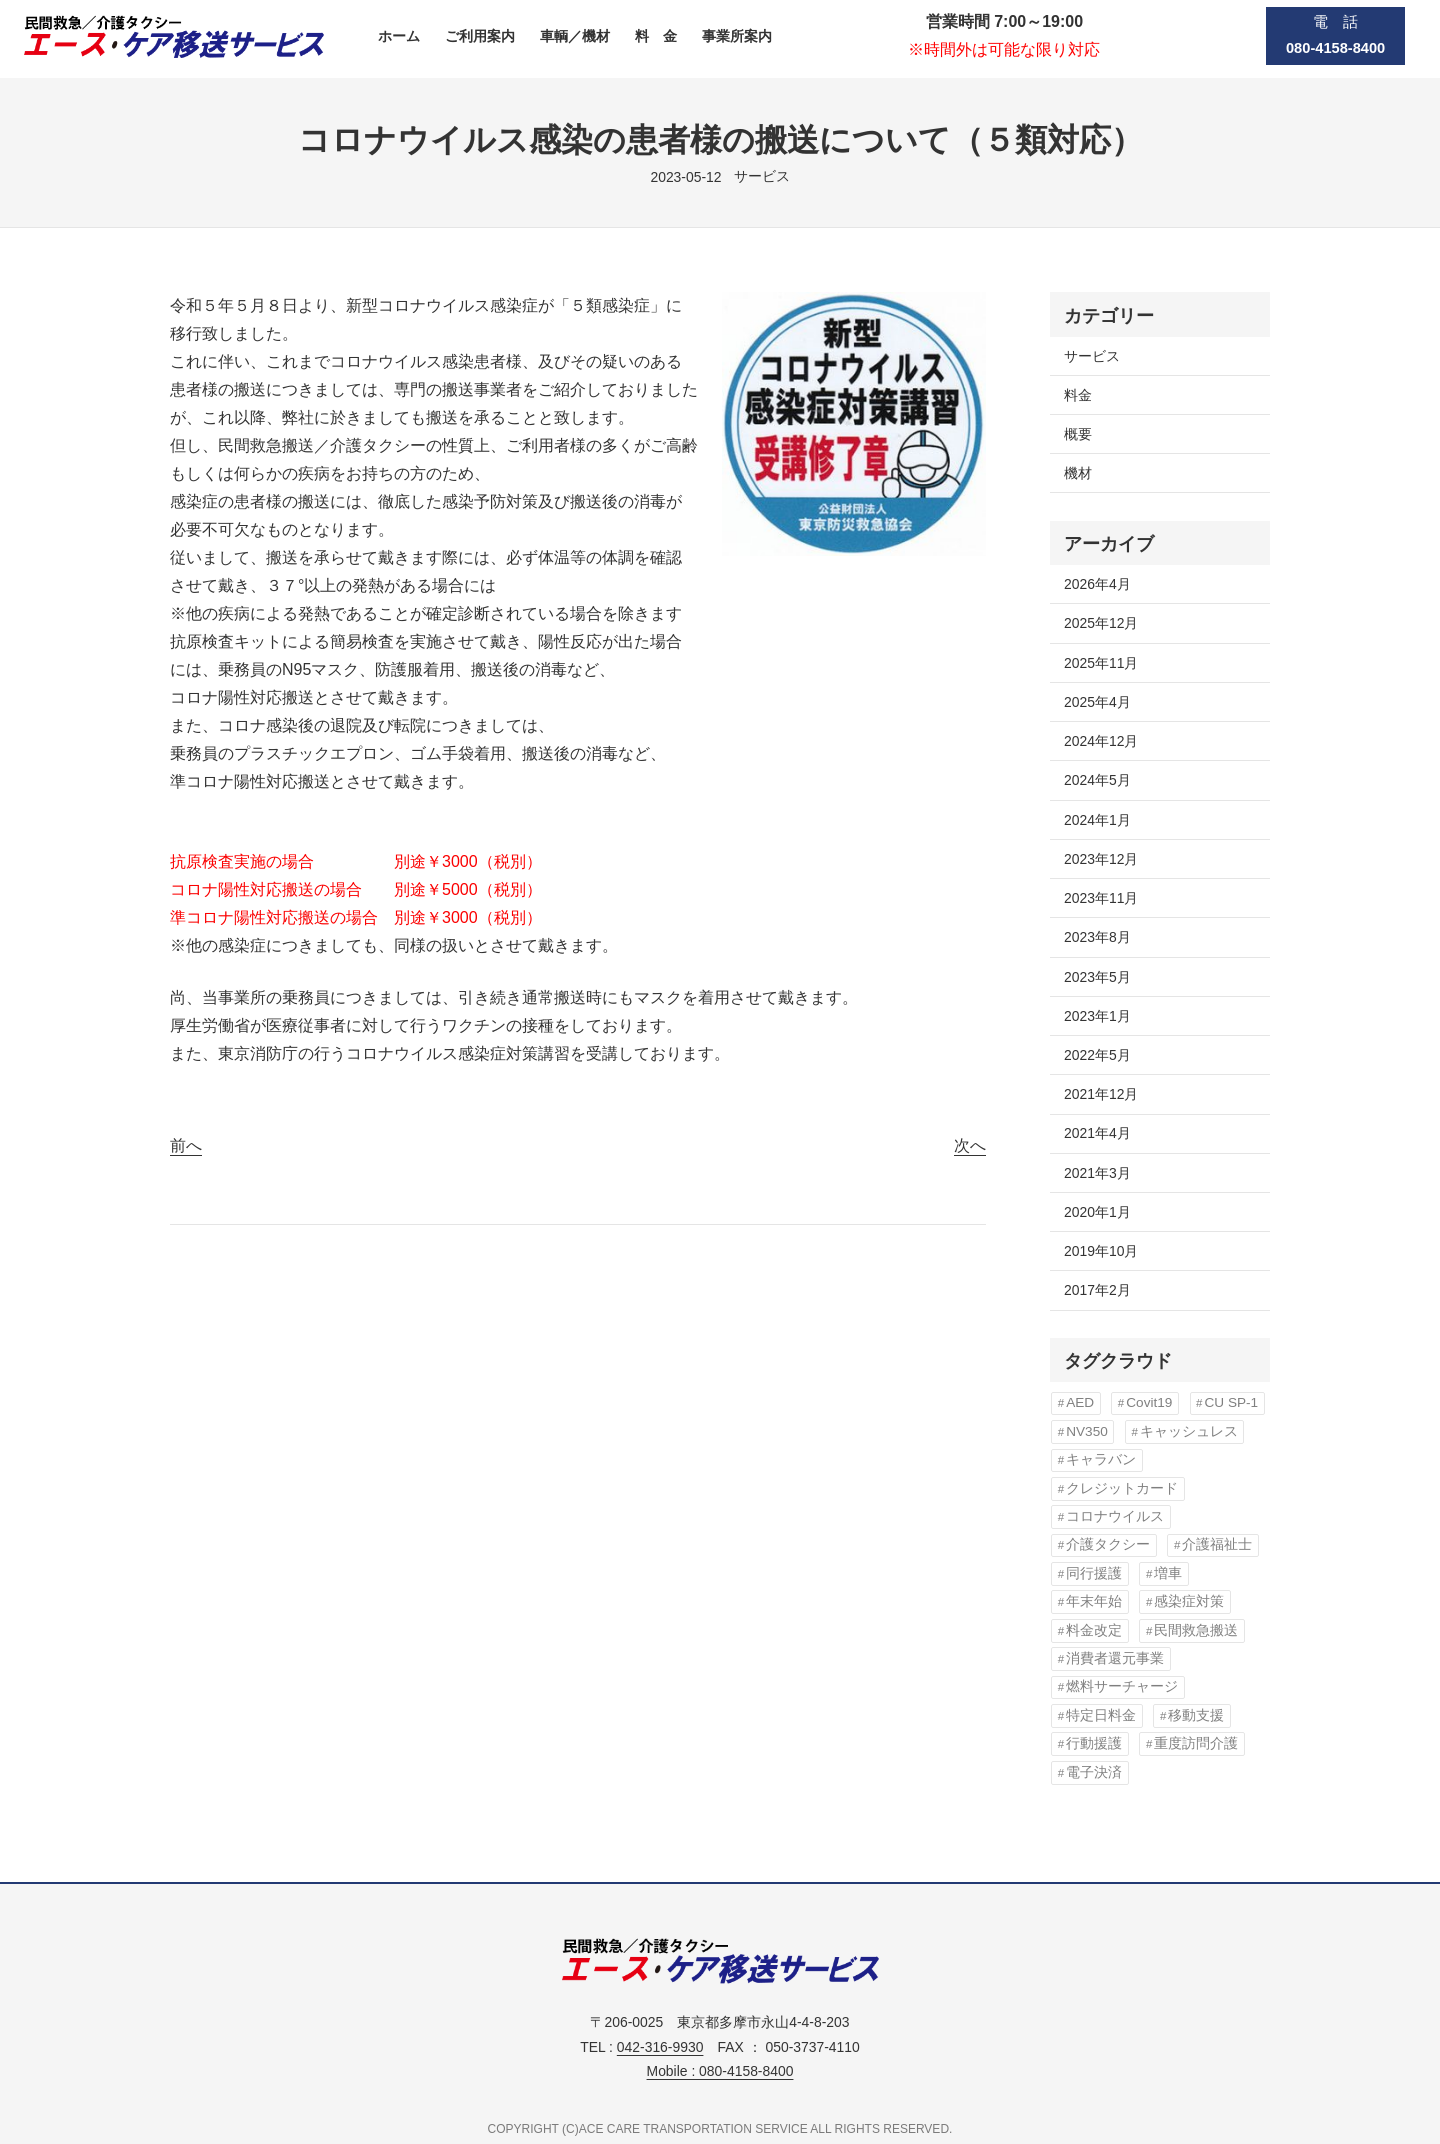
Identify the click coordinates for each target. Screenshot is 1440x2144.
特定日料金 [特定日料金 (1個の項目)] (1101, 1715)
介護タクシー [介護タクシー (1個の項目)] (1108, 1544)
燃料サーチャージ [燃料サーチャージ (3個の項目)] (1122, 1686)
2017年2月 (1097, 1290)
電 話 (1335, 35)
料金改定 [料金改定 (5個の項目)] (1094, 1630)
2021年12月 (1101, 1094)
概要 (1078, 434)
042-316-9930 (660, 2047)
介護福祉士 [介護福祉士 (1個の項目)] (1217, 1544)
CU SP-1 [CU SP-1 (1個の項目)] (1231, 1402)
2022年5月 (1097, 1055)
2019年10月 (1101, 1251)
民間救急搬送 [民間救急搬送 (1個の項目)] (1196, 1630)
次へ (970, 1145)
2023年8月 (1097, 937)
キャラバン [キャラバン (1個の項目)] (1101, 1459)
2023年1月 (1097, 1016)
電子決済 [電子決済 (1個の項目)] (1094, 1772)
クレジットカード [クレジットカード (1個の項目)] (1122, 1488)
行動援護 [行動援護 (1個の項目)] (1094, 1743)
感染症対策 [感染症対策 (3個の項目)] (1189, 1601)
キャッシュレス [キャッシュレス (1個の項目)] (1189, 1431)
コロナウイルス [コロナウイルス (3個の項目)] (1115, 1516)
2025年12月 (1101, 623)
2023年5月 (1097, 977)
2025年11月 (1101, 663)
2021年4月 (1097, 1133)
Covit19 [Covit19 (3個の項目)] (1149, 1402)
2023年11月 (1101, 898)
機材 (1078, 473)
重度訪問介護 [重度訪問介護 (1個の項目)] (1196, 1743)
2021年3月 (1097, 1173)
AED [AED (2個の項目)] (1080, 1402)
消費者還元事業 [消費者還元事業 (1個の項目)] (1115, 1658)
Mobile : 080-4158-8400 (720, 2071)
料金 (1078, 395)
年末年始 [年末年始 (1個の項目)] (1094, 1601)
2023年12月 (1101, 859)
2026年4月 (1097, 584)
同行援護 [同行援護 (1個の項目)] (1094, 1573)
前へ (186, 1145)
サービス (762, 176)
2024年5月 (1097, 780)
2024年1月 (1097, 820)
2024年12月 (1101, 741)
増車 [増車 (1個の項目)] (1168, 1573)
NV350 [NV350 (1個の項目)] (1087, 1431)
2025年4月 (1097, 702)
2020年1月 (1097, 1212)
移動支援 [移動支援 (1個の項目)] (1196, 1715)
